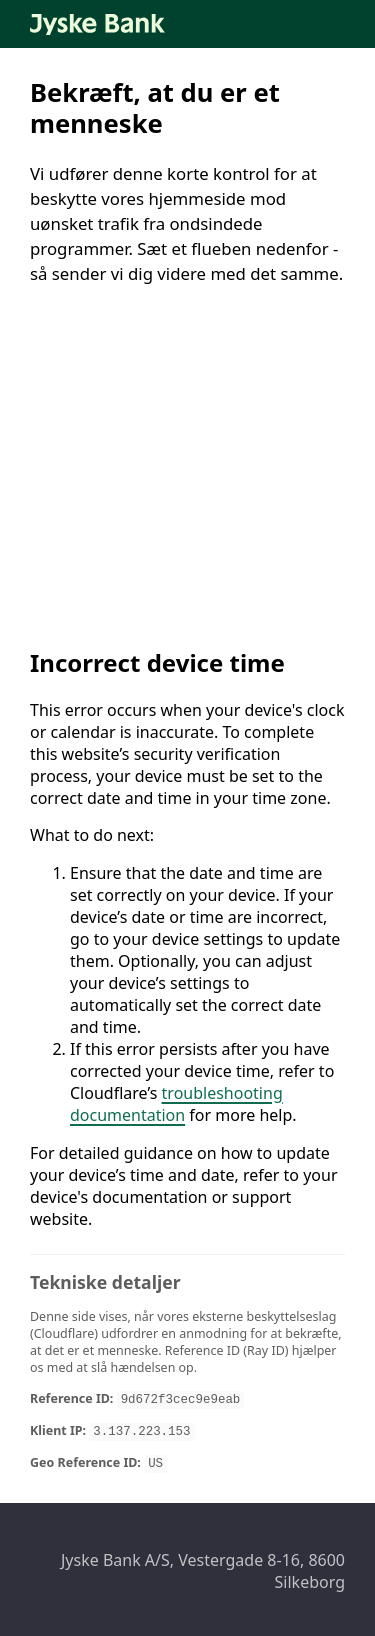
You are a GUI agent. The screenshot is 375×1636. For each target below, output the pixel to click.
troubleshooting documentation (176, 1104)
